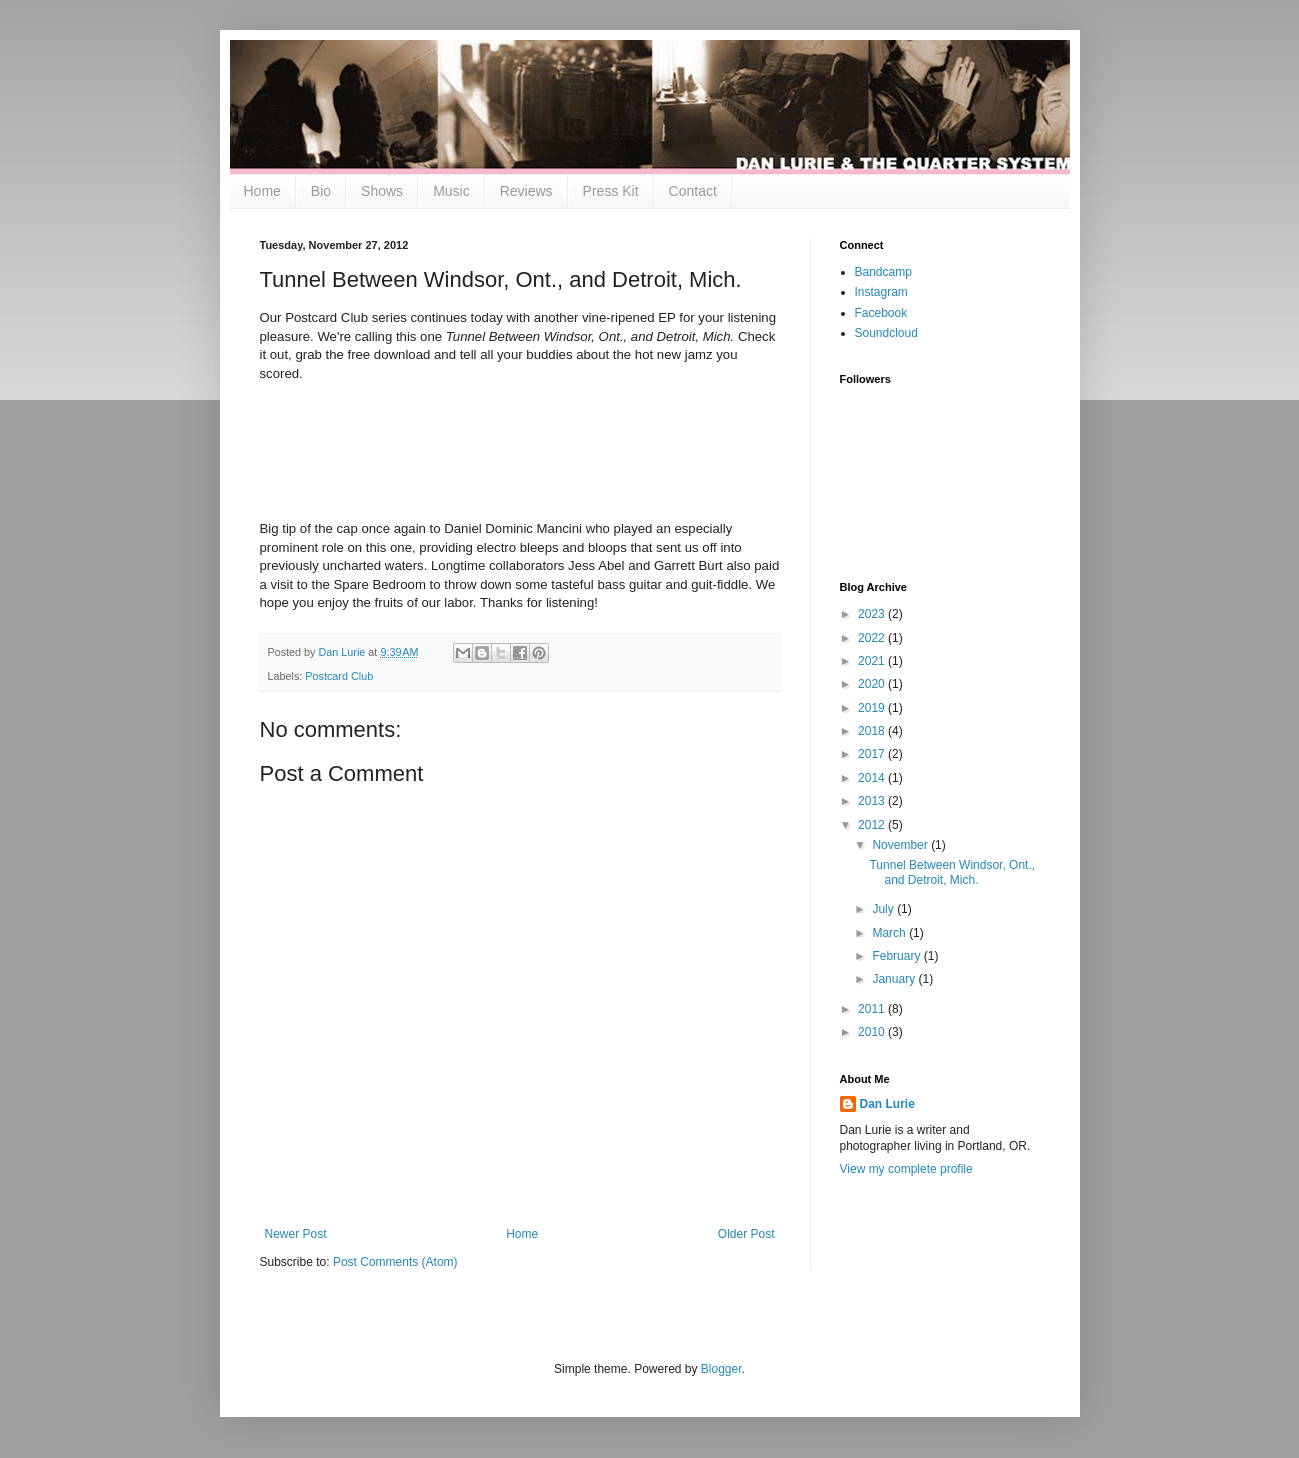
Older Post (746, 1234)
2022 (873, 638)
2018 (873, 731)
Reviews (526, 191)
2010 (873, 1032)
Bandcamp (883, 272)
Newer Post (296, 1234)
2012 (873, 825)
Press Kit (611, 191)
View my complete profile (906, 1169)
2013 (873, 801)
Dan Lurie (887, 1104)
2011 (873, 1009)
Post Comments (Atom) (395, 1262)
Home (262, 191)
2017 (873, 754)
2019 (873, 708)
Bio (321, 191)
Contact (693, 191)
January (895, 979)
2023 (873, 614)
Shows (382, 191)
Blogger (721, 1369)
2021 (873, 661)
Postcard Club (339, 676)
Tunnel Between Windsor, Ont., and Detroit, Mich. (952, 872)
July (884, 909)
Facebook (881, 313)
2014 (873, 778)
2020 (873, 684)
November (901, 845)
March (890, 933)
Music (451, 191)
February (897, 956)
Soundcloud (886, 333)
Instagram (881, 292)
